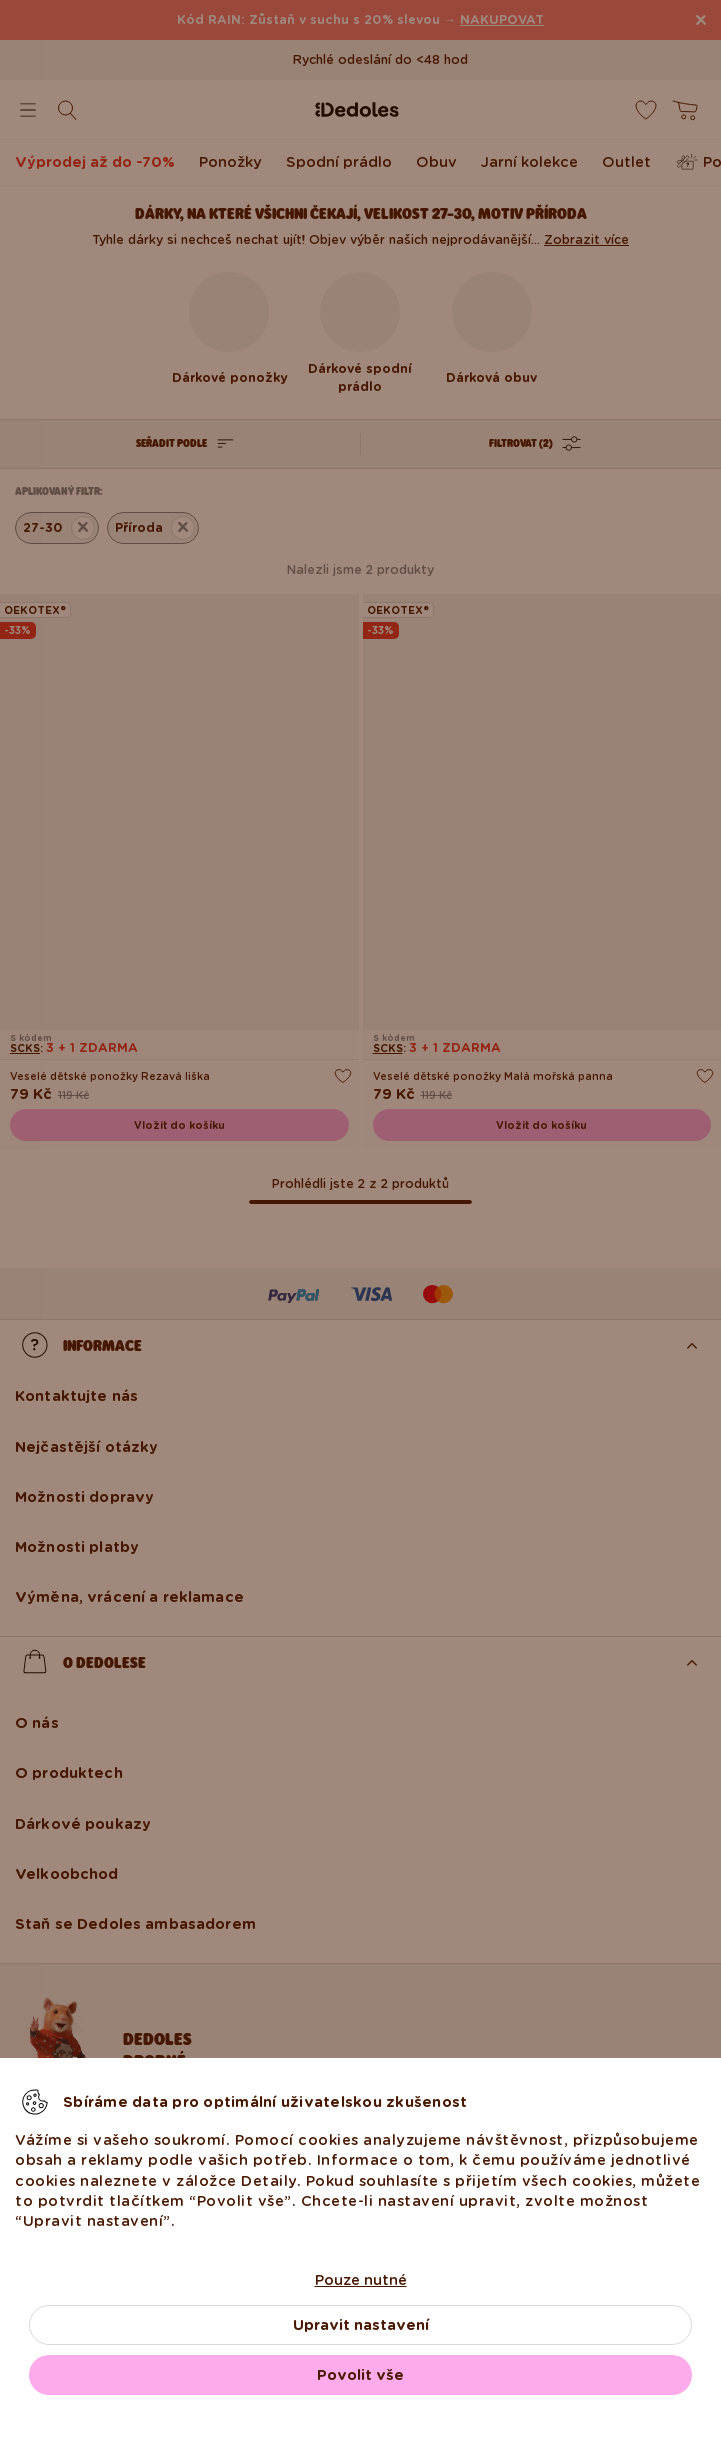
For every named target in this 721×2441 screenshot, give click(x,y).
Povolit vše (360, 2375)
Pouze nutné (361, 2280)
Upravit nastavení (361, 2325)
